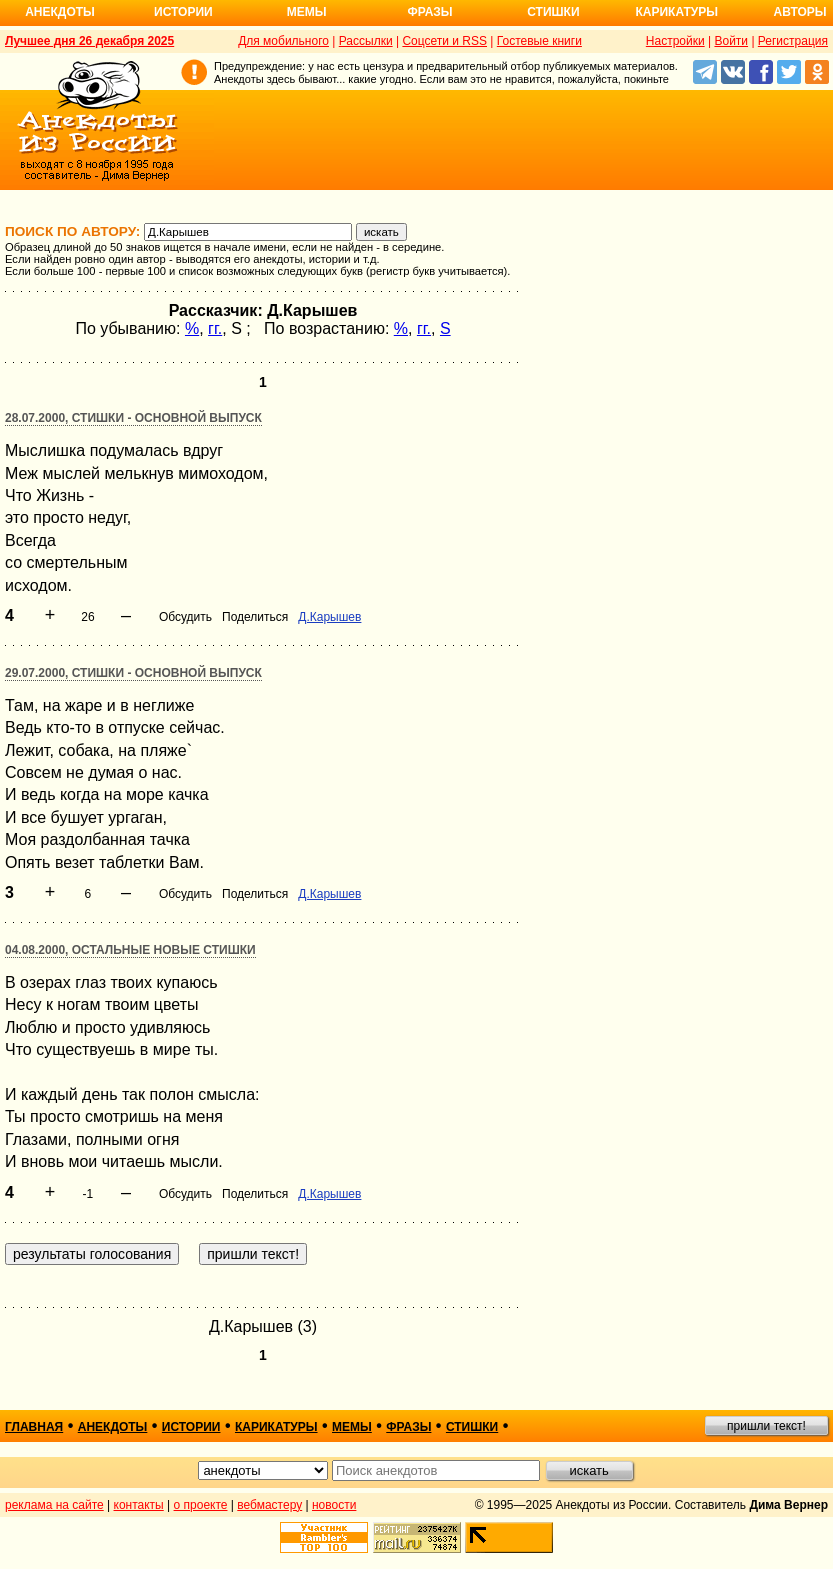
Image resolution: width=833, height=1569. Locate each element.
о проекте (201, 1505)
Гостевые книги (539, 41)
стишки (472, 1427)
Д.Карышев (329, 617)
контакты (139, 1505)
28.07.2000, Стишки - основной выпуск (133, 418)
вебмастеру (269, 1505)
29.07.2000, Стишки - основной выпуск (133, 673)
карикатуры (276, 1427)
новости (334, 1505)
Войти (731, 41)
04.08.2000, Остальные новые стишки (130, 950)
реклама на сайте (54, 1505)
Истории (183, 12)
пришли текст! (766, 1426)
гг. (215, 328)
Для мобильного (283, 41)
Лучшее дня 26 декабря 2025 (89, 41)
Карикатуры (676, 12)
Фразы (429, 12)
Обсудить (185, 617)
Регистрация (793, 41)
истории (191, 1427)
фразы (408, 1427)
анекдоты (113, 1427)
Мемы (307, 12)
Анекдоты (60, 12)
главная (34, 1427)
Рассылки (366, 41)
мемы (352, 1427)
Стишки (553, 12)
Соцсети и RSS (444, 41)
